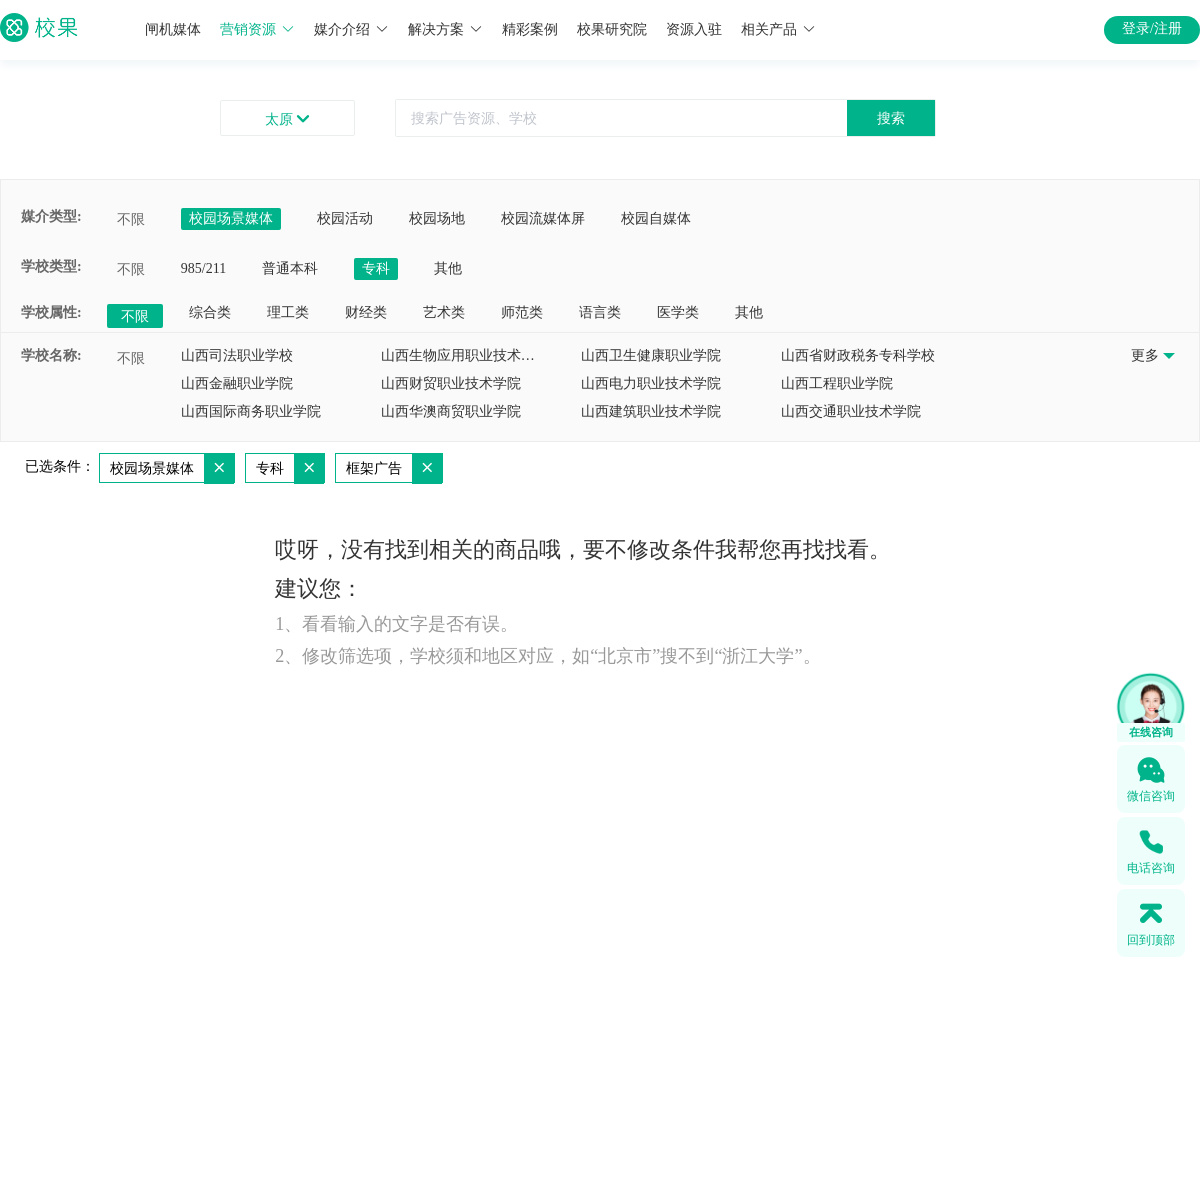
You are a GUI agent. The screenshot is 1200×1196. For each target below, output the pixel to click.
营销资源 (257, 29)
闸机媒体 (173, 29)
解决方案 (445, 29)
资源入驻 (694, 29)
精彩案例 (530, 29)
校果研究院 (612, 29)
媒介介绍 (351, 29)
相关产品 (778, 29)
